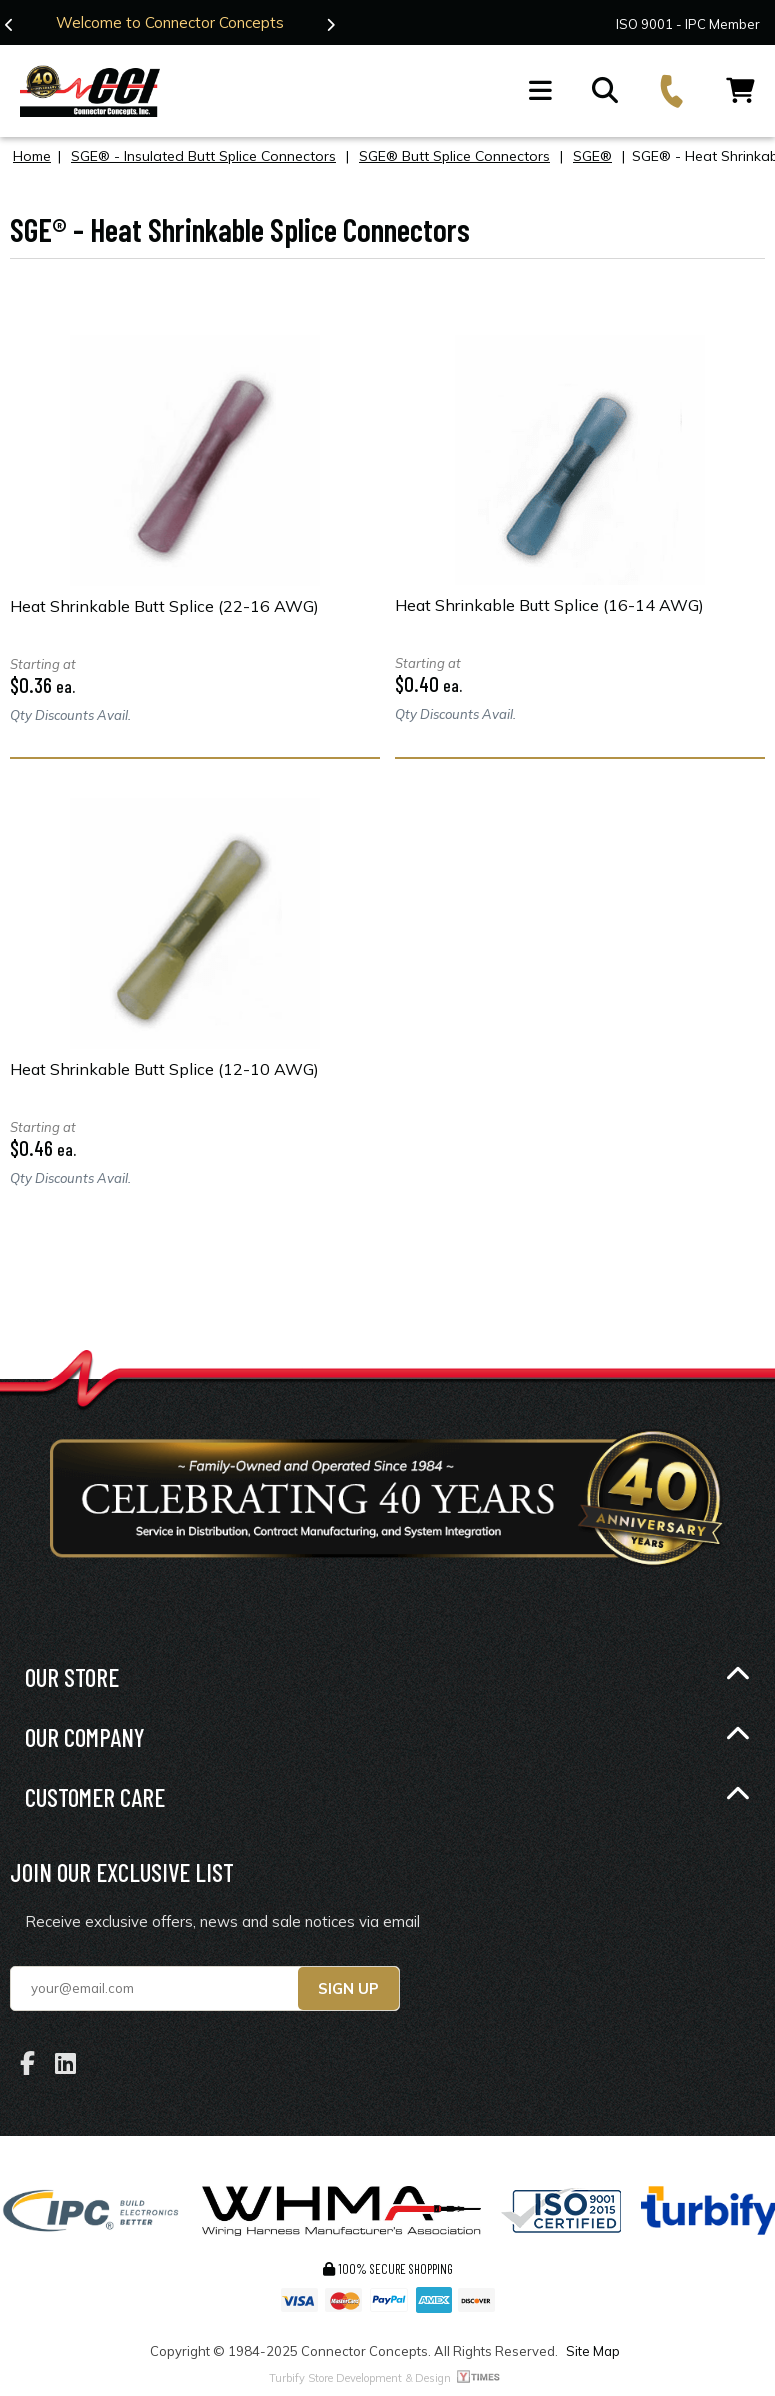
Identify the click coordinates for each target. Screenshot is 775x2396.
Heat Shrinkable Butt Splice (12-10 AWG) (164, 1069)
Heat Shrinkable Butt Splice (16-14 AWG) (549, 605)
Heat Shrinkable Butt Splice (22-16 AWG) (164, 606)
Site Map (593, 2351)
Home (32, 156)
